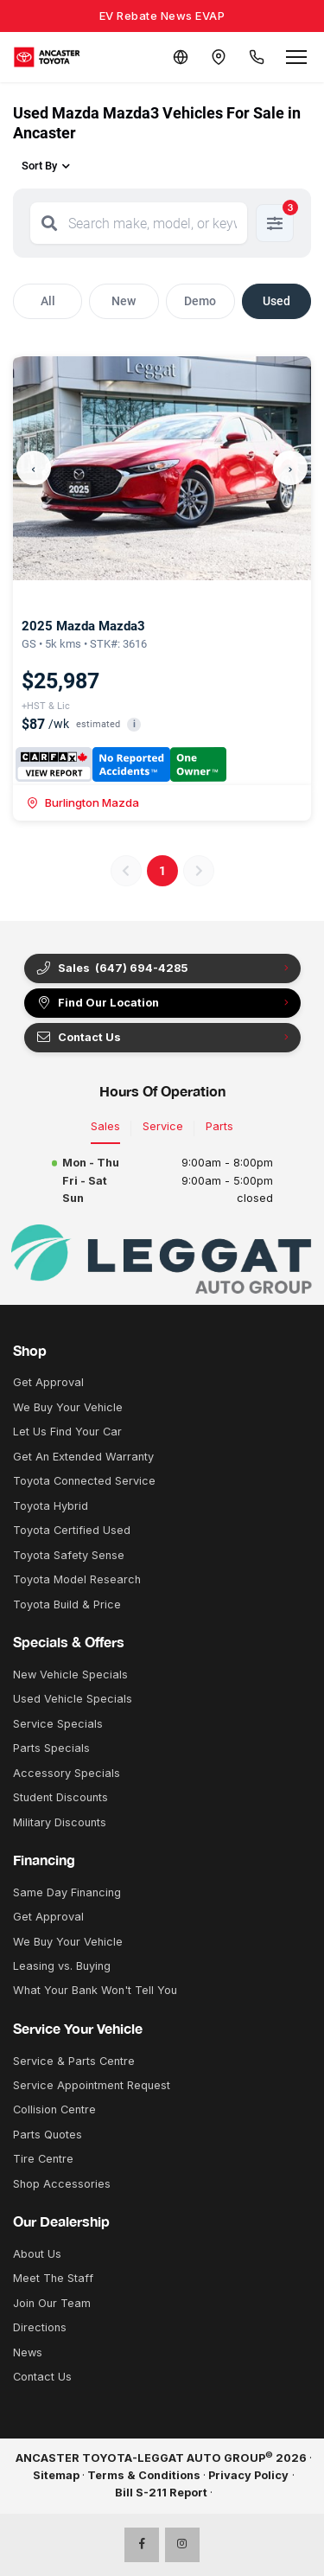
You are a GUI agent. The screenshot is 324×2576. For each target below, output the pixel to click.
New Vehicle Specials (70, 1674)
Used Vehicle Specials (72, 1698)
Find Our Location (97, 1003)
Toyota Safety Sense (68, 1555)
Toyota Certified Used (71, 1530)
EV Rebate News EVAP (162, 15)
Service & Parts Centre (74, 2061)
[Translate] (180, 57)
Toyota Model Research (77, 1579)
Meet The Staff (53, 2278)
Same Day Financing (67, 1892)
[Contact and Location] (218, 57)
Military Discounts (59, 1822)
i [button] (134, 724)
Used (276, 301)
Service (163, 1126)
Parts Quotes (47, 2134)
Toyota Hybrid (50, 1505)
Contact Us (78, 1038)
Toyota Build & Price (67, 1604)
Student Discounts (60, 1797)
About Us (37, 2253)
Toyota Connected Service (84, 1480)
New (123, 301)
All (48, 301)
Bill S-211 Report (161, 2492)
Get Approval (48, 1382)
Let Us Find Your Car (67, 1431)
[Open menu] (296, 57)
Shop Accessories (62, 2183)
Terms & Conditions (143, 2475)
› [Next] (290, 467)
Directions (40, 2327)
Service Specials (58, 1723)
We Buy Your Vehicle (68, 1407)
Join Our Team (52, 2303)
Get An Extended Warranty (83, 1456)
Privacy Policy (248, 2475)
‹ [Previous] (33, 467)
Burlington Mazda (83, 802)
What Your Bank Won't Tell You (95, 1990)
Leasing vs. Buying (62, 1965)
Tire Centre (43, 2158)
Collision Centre (54, 2109)
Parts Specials (51, 1748)
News (27, 2352)
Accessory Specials (66, 1773)
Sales (105, 1126)
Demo (200, 301)
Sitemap (56, 2475)
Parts (219, 1126)
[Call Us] (256, 57)
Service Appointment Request (91, 2085)
